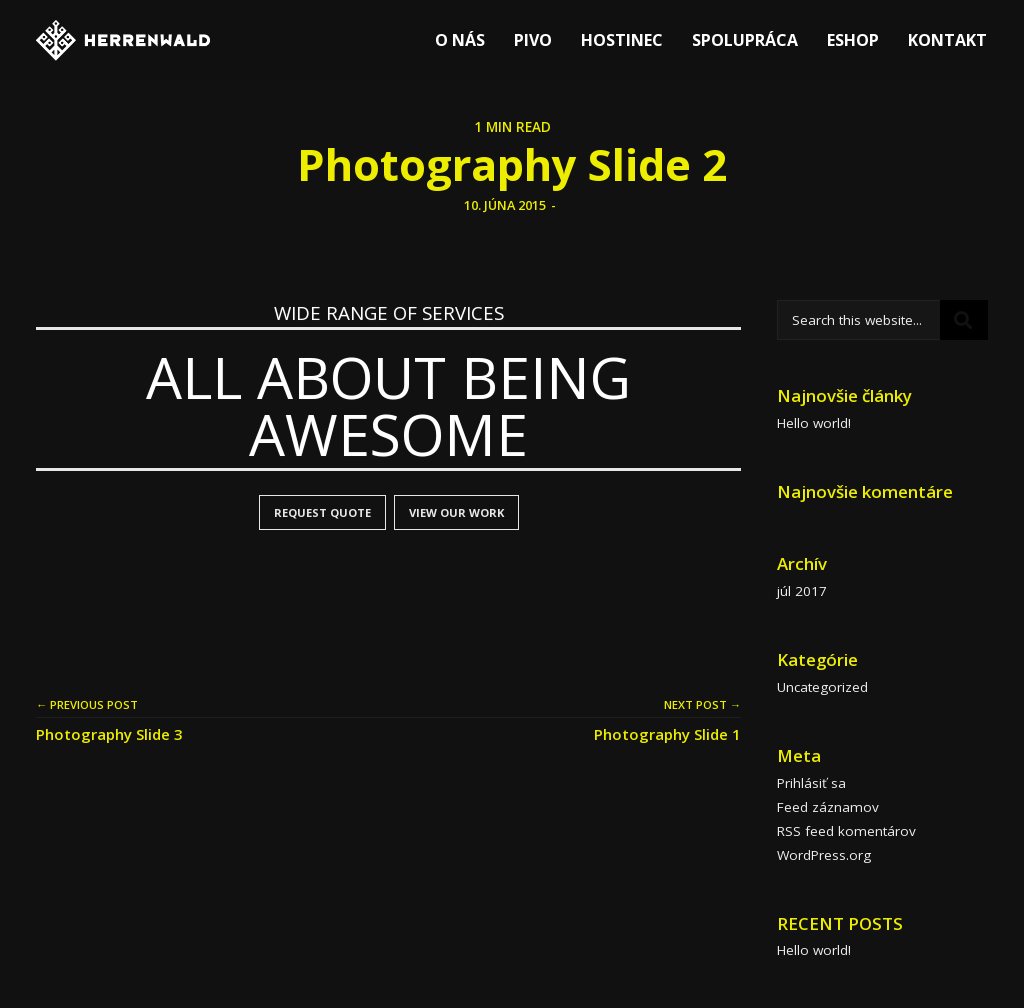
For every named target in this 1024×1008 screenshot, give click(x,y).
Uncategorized (822, 687)
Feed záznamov (828, 807)
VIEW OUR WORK (456, 512)
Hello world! (814, 423)
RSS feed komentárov (846, 831)
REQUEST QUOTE (322, 512)
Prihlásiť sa (811, 783)
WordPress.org (824, 855)
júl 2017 (802, 591)
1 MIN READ (512, 127)
